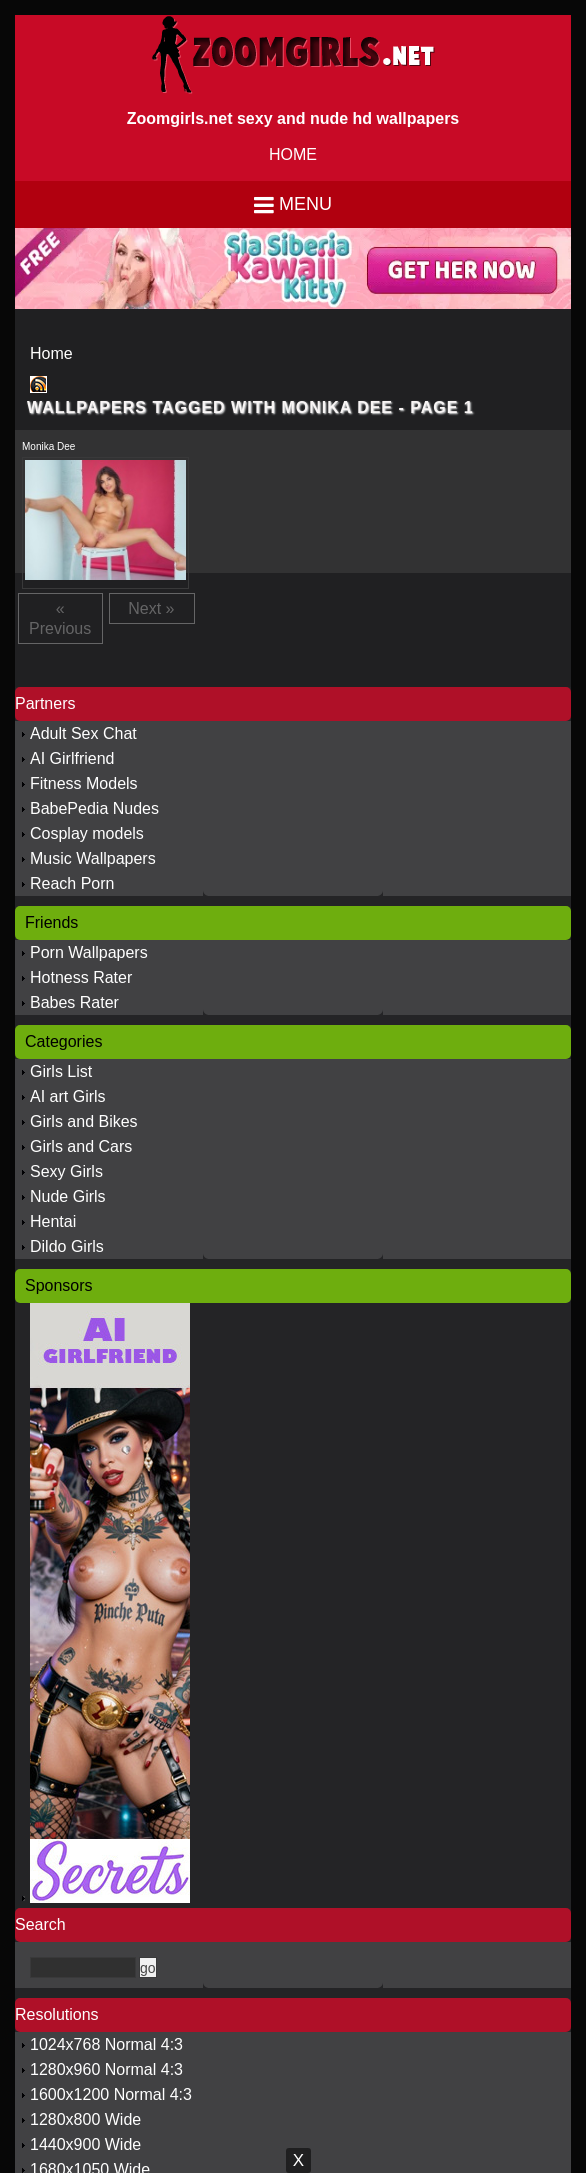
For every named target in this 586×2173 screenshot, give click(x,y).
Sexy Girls (66, 1171)
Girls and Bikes (84, 1121)
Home (51, 353)
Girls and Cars (81, 1146)
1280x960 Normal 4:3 (106, 2069)
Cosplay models (87, 833)
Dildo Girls (67, 1246)
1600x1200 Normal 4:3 (111, 2094)
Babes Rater (74, 1002)
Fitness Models (84, 783)
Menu (305, 204)
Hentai (53, 1221)
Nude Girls (68, 1196)
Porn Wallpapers (89, 952)
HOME (293, 154)
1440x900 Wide (85, 2144)
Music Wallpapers (93, 858)
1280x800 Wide (85, 2119)
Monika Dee (48, 446)
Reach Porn (72, 883)
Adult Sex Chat (83, 733)
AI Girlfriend (72, 758)
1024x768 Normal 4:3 (106, 2044)
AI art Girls (68, 1096)
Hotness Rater (81, 977)
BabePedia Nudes (94, 808)
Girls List (61, 1071)
